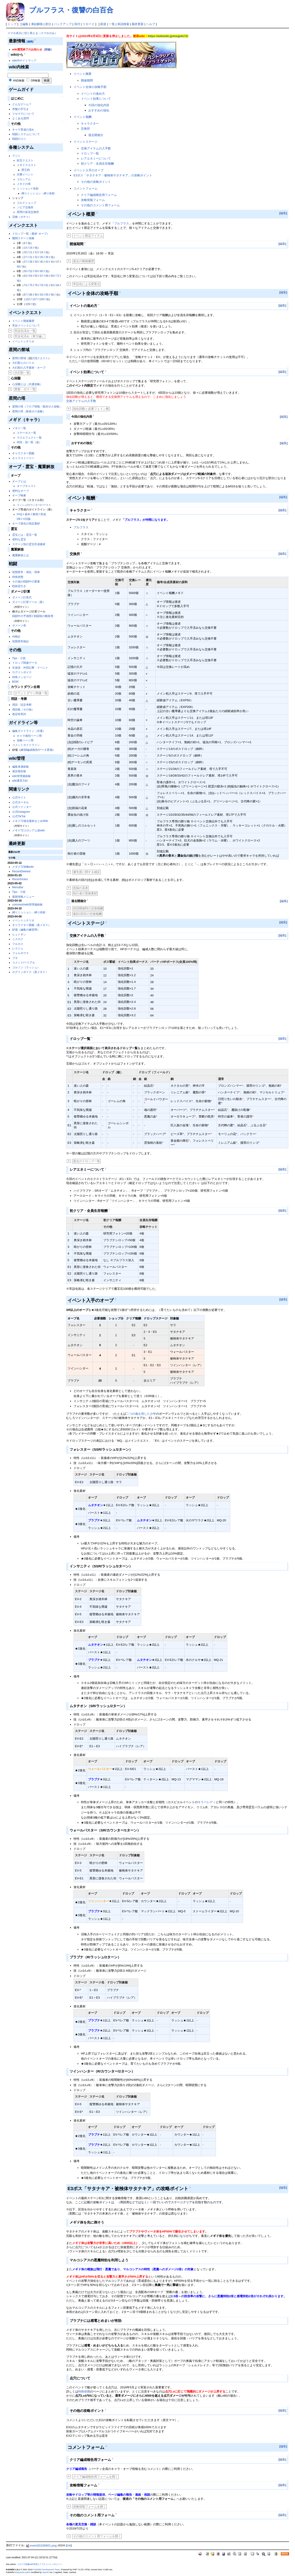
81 (46, 285)
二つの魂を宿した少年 (141, 1413)
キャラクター (90, 123)
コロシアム (24, 179)
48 (18, 266)
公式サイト (19, 797)
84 (57, 285)
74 (25, 285)
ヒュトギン (19, 934)
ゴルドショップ (26, 202)
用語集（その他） (23, 709)
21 (30, 252)
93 (41, 294)
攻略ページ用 (25, 740)
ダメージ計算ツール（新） (28, 602)
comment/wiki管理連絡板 (27, 904)
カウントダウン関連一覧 (31, 693)
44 (52, 261)
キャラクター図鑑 (23, 453)
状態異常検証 (20, 641)
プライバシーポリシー (51, 2564)
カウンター (34, 505)
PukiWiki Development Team (46, 2569)
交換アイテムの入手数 (96, 148)
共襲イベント (25, 174)
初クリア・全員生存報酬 (97, 163)
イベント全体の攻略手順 (90, 87)
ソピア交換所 (25, 207)
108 (41, 299)
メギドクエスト (26, 165)
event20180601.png (41, 2545)
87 (25, 294)
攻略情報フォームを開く (89, 2506)
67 (41, 275)
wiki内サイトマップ (24, 60)
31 (30, 257)
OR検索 (35, 80)
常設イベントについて (26, 325)
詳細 (47, 49)
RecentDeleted (21, 871)
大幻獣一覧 (22, 372)
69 (52, 275)
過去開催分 (95, 135)
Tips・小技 (19, 658)
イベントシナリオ (23, 341)
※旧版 (27, 519)
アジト (16, 155)
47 (57, 261)
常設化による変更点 (86, 284)
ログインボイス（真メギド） (30, 972)
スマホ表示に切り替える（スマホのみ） (32, 33)
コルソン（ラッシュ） (26, 967)
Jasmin (45, 2572)
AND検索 (18, 80)
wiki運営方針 (20, 780)
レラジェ (17, 948)
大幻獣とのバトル (23, 362)
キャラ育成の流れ (23, 129)
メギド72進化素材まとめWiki (30, 821)
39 (36, 261)
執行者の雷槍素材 (85, 893)
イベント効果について (96, 98)
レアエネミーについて (96, 158)
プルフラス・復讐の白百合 (71, 10)
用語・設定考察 (22, 704)
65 (36, 275)
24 (41, 252)
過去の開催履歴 (83, 261)
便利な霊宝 (19, 539)
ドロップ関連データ (24, 662)
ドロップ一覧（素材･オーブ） (31, 233)
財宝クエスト (25, 160)
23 (36, 252)
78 (41, 285)
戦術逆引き (19, 586)
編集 (25, 24)
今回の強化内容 (98, 105)
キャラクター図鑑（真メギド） (31, 925)
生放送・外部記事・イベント (30, 667)
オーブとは (19, 481)
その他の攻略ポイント (96, 181)
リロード (88, 24)
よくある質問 (20, 118)
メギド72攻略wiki (23, 866)
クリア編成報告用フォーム (99, 195)
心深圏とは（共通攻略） (27, 384)
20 (25, 252)
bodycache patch (22, 2572)
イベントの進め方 (93, 93)
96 (52, 294)
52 (30, 271)
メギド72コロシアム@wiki (28, 830)
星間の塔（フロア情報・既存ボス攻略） (37, 406)
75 (30, 285)
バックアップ (63, 24)
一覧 (112, 24)
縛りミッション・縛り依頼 (38, 193)
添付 (77, 24)
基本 (27, 514)
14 (25, 247)
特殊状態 (17, 577)
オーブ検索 (19, 495)
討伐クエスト (40, 358)
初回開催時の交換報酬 (88, 908)
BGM (15, 681)
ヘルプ (150, 24)
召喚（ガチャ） (22, 216)
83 (52, 285)
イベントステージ (85, 141)
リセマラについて (23, 113)
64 (30, 275)
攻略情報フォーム (93, 200)
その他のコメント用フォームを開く (97, 2536)
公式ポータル (20, 802)
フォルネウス (20, 953)
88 (30, 294)
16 (30, 247)
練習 (23, 749)
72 (57, 275)
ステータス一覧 (26, 432)
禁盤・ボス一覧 (25, 389)
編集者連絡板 (20, 766)
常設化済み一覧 (25, 330)
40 (41, 261)
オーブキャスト (26, 486)
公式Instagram (21, 811)
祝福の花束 (80, 888)
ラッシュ (22, 505)
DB (19, 519)
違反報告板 (19, 771)
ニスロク (17, 939)
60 (41, 271)
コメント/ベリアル (23, 962)
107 (34, 299)
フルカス (17, 944)
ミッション (24, 188)
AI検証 (16, 636)
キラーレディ (207, 1802)
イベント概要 (82, 74)
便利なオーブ (20, 490)
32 (36, 257)
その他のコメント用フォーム (100, 205)
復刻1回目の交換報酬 (87, 914)
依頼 (35, 188)
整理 (35, 514)
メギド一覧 (19, 428)
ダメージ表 (19, 625)
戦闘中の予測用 (22, 616)
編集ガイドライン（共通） (28, 731)
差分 (48, 24)
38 (30, 261)
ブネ (15, 958)
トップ (12, 24)
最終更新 (138, 24)
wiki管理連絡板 (21, 776)
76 (36, 285)
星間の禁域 (19, 358)
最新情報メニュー (23, 896)
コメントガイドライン (26, 745)
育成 (43, 514)
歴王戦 (25, 170)
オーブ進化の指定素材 (26, 523)
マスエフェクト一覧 (29, 437)
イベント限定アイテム (88, 235)
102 (27, 299)
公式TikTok (19, 816)
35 (41, 257)
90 (36, 294)
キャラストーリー (23, 458)
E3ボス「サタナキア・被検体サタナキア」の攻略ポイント (113, 175)
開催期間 (87, 80)
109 (27, 304)
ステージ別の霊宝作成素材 (28, 544)
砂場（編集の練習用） (26, 929)
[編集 (29, 41)
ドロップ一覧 (90, 153)
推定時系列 (19, 714)
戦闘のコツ (19, 138)
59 (36, 271)
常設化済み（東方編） (29, 336)
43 (46, 261)
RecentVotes (20, 879)
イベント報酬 (82, 117)
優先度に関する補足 (86, 872)
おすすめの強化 (98, 110)
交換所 (85, 128)
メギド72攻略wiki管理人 (28, 2564)
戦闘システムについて (26, 134)
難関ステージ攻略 (23, 238)
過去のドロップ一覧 (86, 1161)
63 (25, 275)
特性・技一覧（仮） (29, 442)
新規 (103, 24)
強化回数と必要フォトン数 (91, 408)
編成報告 (32, 749)
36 (46, 257)
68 (46, 275)
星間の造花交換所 (28, 212)
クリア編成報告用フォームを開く (95, 2476)
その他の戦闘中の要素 (26, 581)
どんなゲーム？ (22, 104)
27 (25, 257)
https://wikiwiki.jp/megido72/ (168, 36)
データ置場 (45, 749)
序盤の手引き (20, 109)
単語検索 (123, 24)
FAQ (19, 514)
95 (46, 294)
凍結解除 (37, 24)
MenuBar (18, 887)
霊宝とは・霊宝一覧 (24, 534)
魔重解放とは (20, 555)
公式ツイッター (22, 807)
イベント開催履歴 (23, 321)
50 (25, 271)
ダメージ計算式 (22, 597)
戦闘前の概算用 (43, 616)
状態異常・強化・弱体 (26, 572)
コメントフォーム (85, 188)
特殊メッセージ (22, 677)
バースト (46, 505)
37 (25, 261)
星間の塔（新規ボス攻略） (28, 411)
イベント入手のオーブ (88, 170)
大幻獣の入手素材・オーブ (28, 367)
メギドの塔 (24, 184)
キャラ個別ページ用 (29, 735)
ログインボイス (22, 672)
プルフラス (121, 223)
